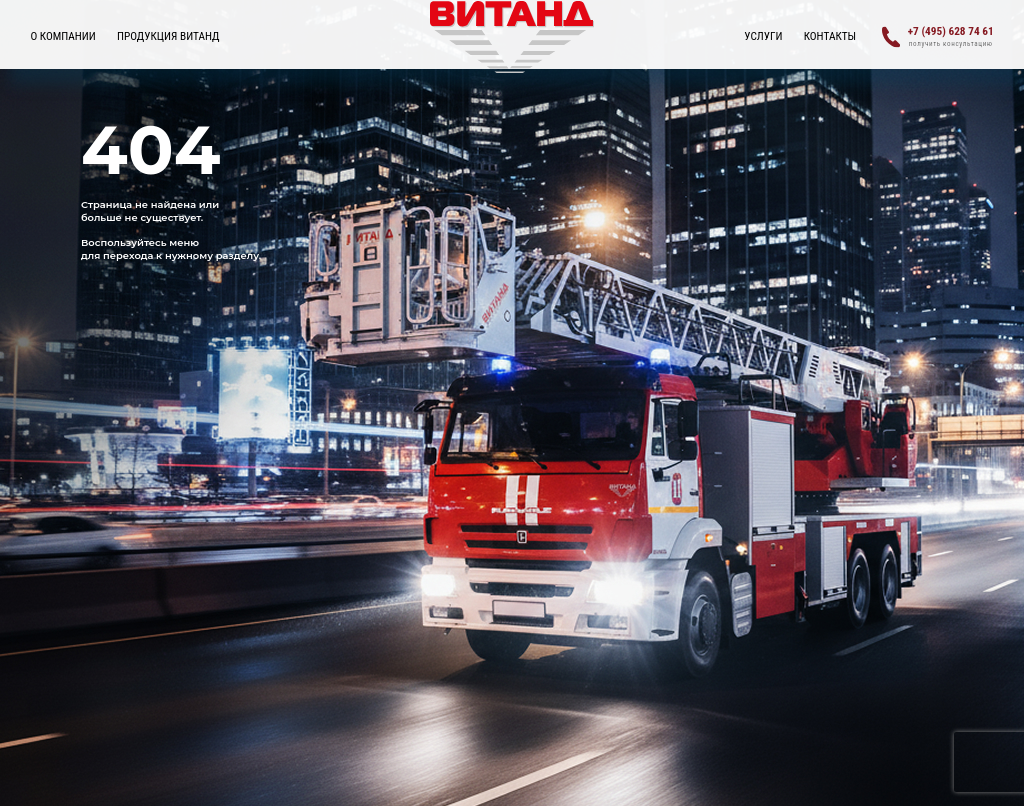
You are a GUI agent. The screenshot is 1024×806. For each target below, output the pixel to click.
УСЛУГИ (763, 36)
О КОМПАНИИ (62, 36)
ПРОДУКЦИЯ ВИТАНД (168, 36)
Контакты (830, 36)
